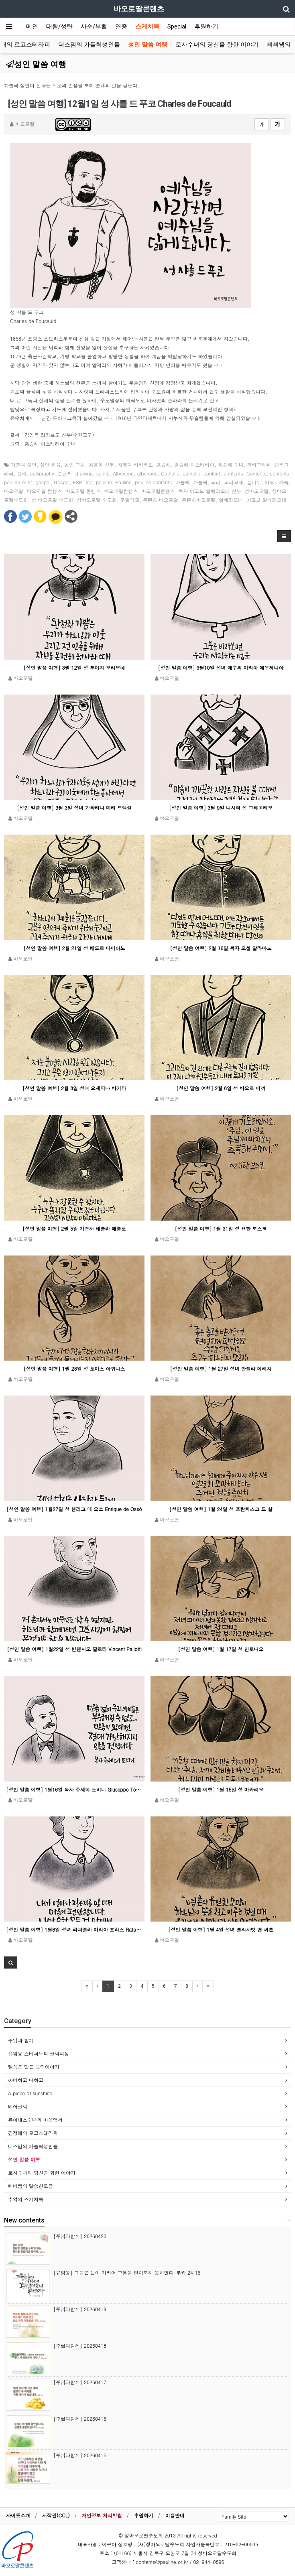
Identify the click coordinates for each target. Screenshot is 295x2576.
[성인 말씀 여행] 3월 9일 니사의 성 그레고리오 (221, 807)
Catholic (170, 473)
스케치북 (147, 26)
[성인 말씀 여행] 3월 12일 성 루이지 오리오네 (74, 667)
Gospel (61, 482)
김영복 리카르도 (135, 464)
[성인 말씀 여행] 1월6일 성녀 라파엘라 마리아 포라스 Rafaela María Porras (74, 1929)
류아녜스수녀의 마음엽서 (35, 2119)
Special (176, 26)
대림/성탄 (59, 26)
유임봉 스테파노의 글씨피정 (38, 2053)
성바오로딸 (256, 491)
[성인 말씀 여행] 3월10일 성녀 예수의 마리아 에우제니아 (220, 667)
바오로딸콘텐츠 (158, 491)
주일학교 (130, 499)
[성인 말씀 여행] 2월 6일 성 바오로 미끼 (220, 1088)
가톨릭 (200, 482)
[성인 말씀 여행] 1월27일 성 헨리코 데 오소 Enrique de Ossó (74, 1508)
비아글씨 (17, 2106)
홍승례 (164, 464)
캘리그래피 (259, 464)
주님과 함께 (21, 2040)
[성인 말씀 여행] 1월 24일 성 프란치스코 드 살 (220, 1508)
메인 (32, 26)
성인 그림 (74, 464)
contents (233, 473)
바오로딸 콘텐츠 (83, 491)
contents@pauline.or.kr (162, 2561)
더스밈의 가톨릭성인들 (89, 44)
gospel (42, 482)
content (211, 473)
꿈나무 (254, 482)
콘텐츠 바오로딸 (160, 499)
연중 (121, 26)
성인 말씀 (50, 464)
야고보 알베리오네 (266, 499)
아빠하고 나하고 (25, 2079)
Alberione (123, 473)
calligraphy (42, 473)
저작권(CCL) (56, 2515)
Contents (256, 473)
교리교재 (233, 482)
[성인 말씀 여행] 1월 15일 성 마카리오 (220, 1789)
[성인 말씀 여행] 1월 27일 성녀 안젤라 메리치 (220, 1368)
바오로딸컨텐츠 (121, 491)
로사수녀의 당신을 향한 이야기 (216, 44)
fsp (89, 482)
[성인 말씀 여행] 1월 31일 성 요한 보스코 (221, 1228)
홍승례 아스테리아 (194, 464)
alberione (147, 473)
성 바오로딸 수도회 (52, 499)
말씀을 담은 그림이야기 (33, 2066)
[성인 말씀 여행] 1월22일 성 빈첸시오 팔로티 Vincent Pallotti (74, 1649)
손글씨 (64, 473)
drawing (84, 473)
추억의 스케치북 (25, 2199)
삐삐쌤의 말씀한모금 (30, 2185)
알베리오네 (231, 499)
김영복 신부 (101, 464)
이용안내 (175, 2515)
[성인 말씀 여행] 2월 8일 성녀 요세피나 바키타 (74, 1088)
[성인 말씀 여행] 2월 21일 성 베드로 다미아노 (74, 948)
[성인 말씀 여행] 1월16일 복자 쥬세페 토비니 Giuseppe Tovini (74, 1789)
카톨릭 (182, 482)
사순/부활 (94, 26)
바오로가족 (276, 482)
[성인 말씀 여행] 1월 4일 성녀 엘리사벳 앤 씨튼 (220, 1929)
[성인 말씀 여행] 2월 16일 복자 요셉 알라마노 (220, 948)
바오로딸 (13, 491)
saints (103, 473)
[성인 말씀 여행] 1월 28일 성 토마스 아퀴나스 (74, 1368)
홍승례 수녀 (231, 464)
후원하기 (206, 26)
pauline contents (153, 482)
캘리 (22, 473)
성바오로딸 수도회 (97, 499)
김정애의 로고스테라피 (33, 2132)
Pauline (123, 482)
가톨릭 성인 (24, 464)
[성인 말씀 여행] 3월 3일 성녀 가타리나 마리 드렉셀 (74, 807)
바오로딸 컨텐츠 (44, 491)
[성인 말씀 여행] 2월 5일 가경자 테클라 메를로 (74, 1228)
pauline (104, 482)
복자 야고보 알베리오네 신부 (210, 491)
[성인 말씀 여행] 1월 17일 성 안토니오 (220, 1649)
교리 (216, 482)
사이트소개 (18, 2515)
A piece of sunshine (30, 2093)
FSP (77, 482)
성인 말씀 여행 (147, 44)
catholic (191, 473)
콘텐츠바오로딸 (199, 499)
